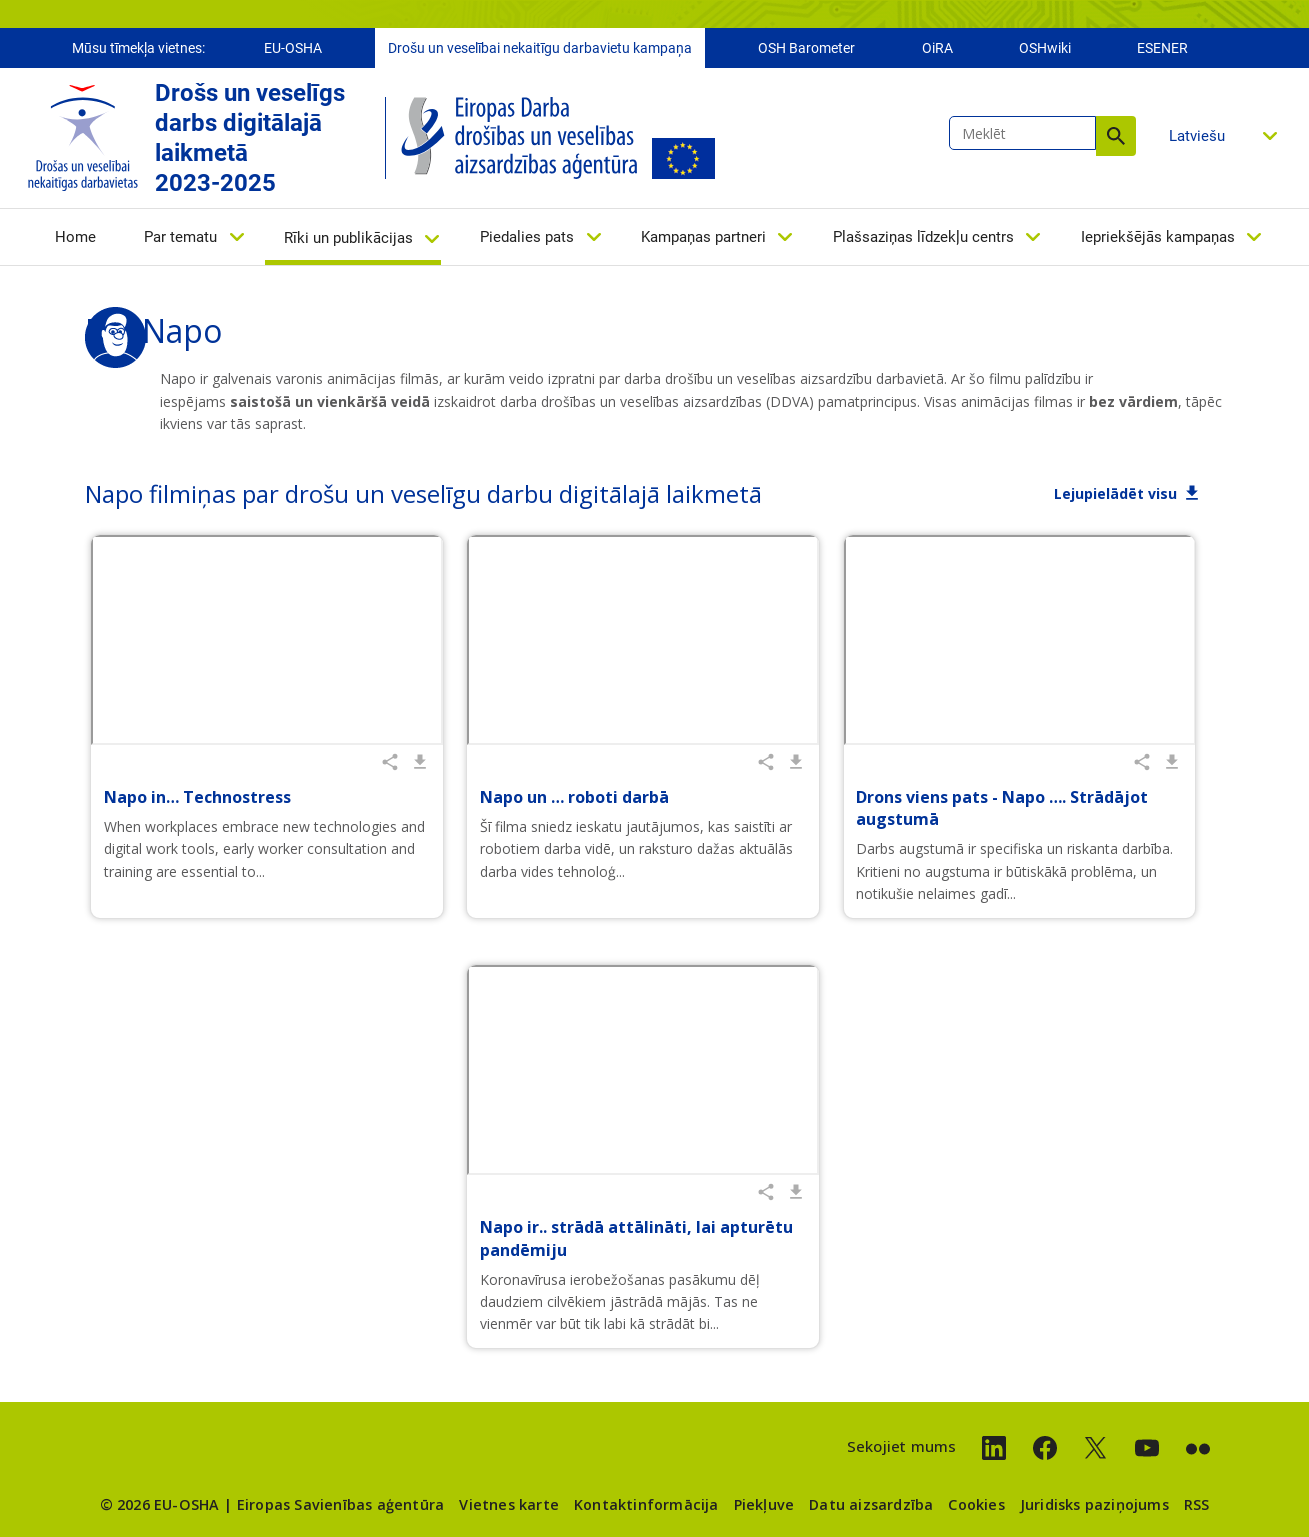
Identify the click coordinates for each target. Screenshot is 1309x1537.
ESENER (1162, 48)
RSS (1197, 1504)
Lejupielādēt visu (1115, 493)
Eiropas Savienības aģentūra (340, 1504)
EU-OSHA (293, 48)
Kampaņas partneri (703, 237)
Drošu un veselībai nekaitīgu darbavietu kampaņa (540, 48)
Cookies (976, 1504)
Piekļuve (764, 1504)
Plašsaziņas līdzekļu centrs (923, 237)
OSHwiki (1045, 48)
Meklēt (1116, 136)
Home (75, 237)
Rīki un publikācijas (348, 238)
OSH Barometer (806, 48)
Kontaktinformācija (646, 1504)
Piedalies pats (527, 237)
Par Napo (153, 330)
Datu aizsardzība (871, 1504)
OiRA (937, 48)
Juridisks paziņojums (1094, 1504)
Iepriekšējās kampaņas (1158, 237)
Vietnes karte (509, 1504)
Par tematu (180, 237)
